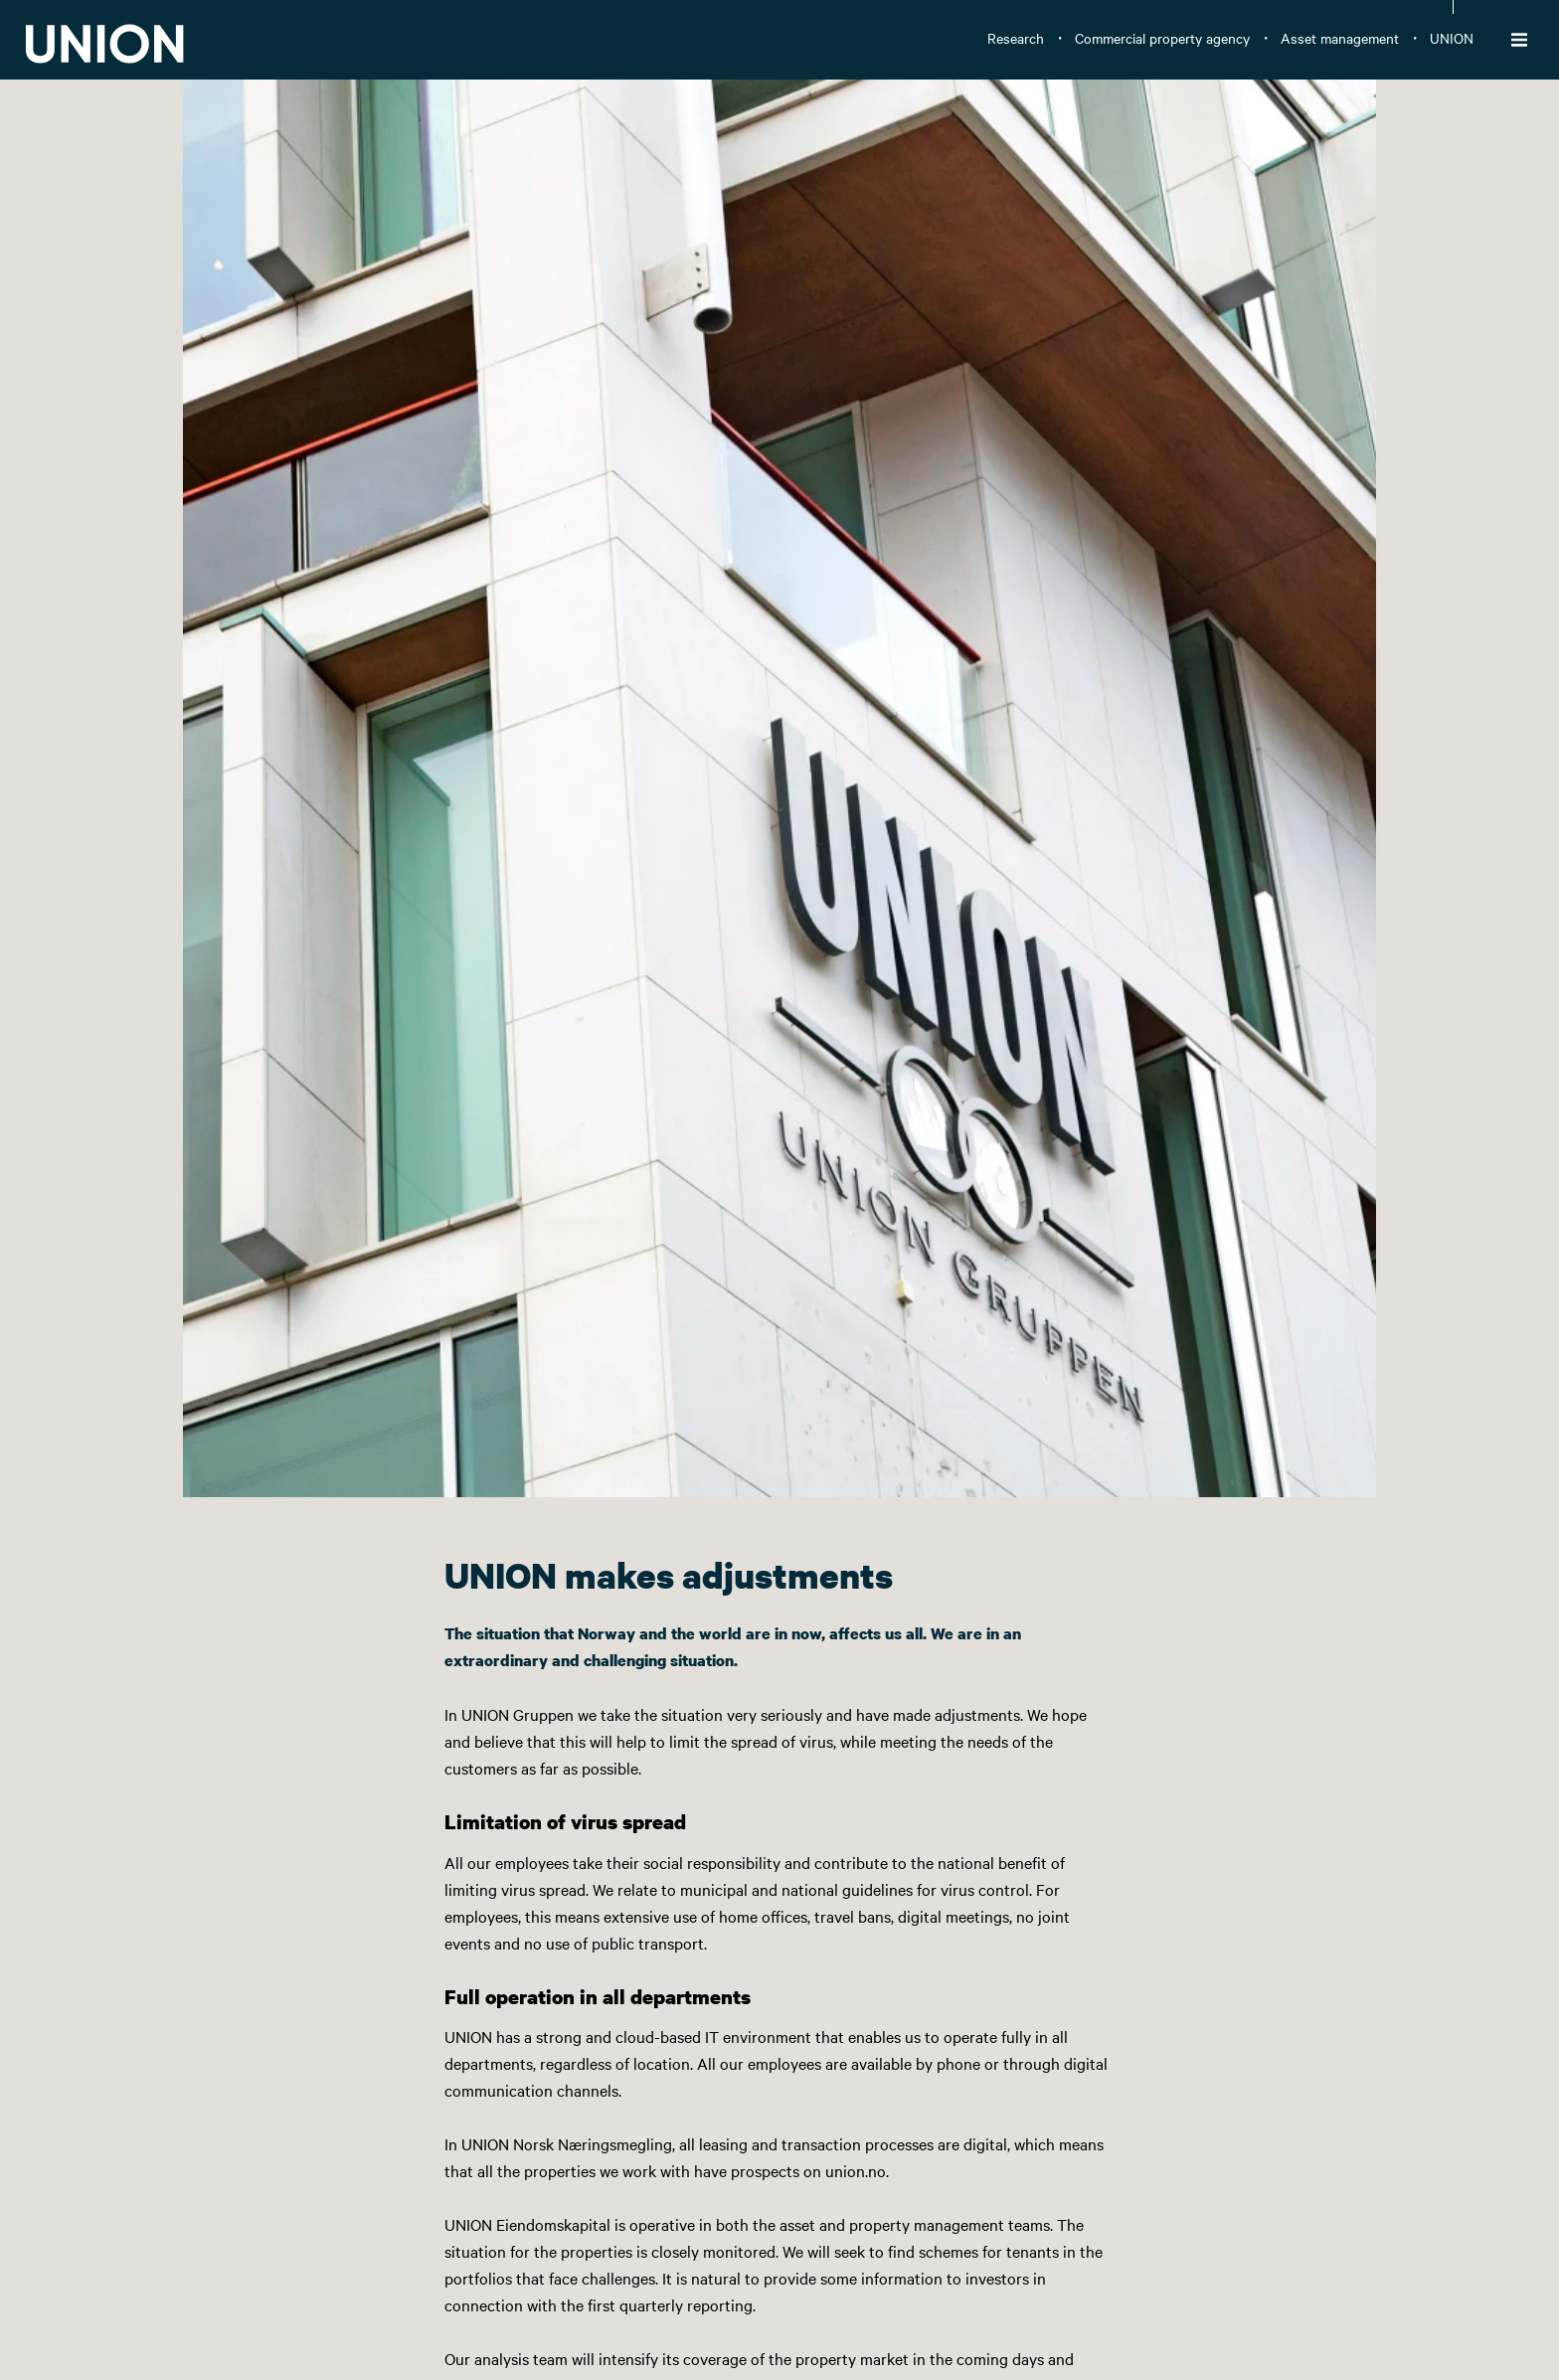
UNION (1451, 38)
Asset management (1340, 38)
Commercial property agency (1162, 38)
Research (1015, 38)
